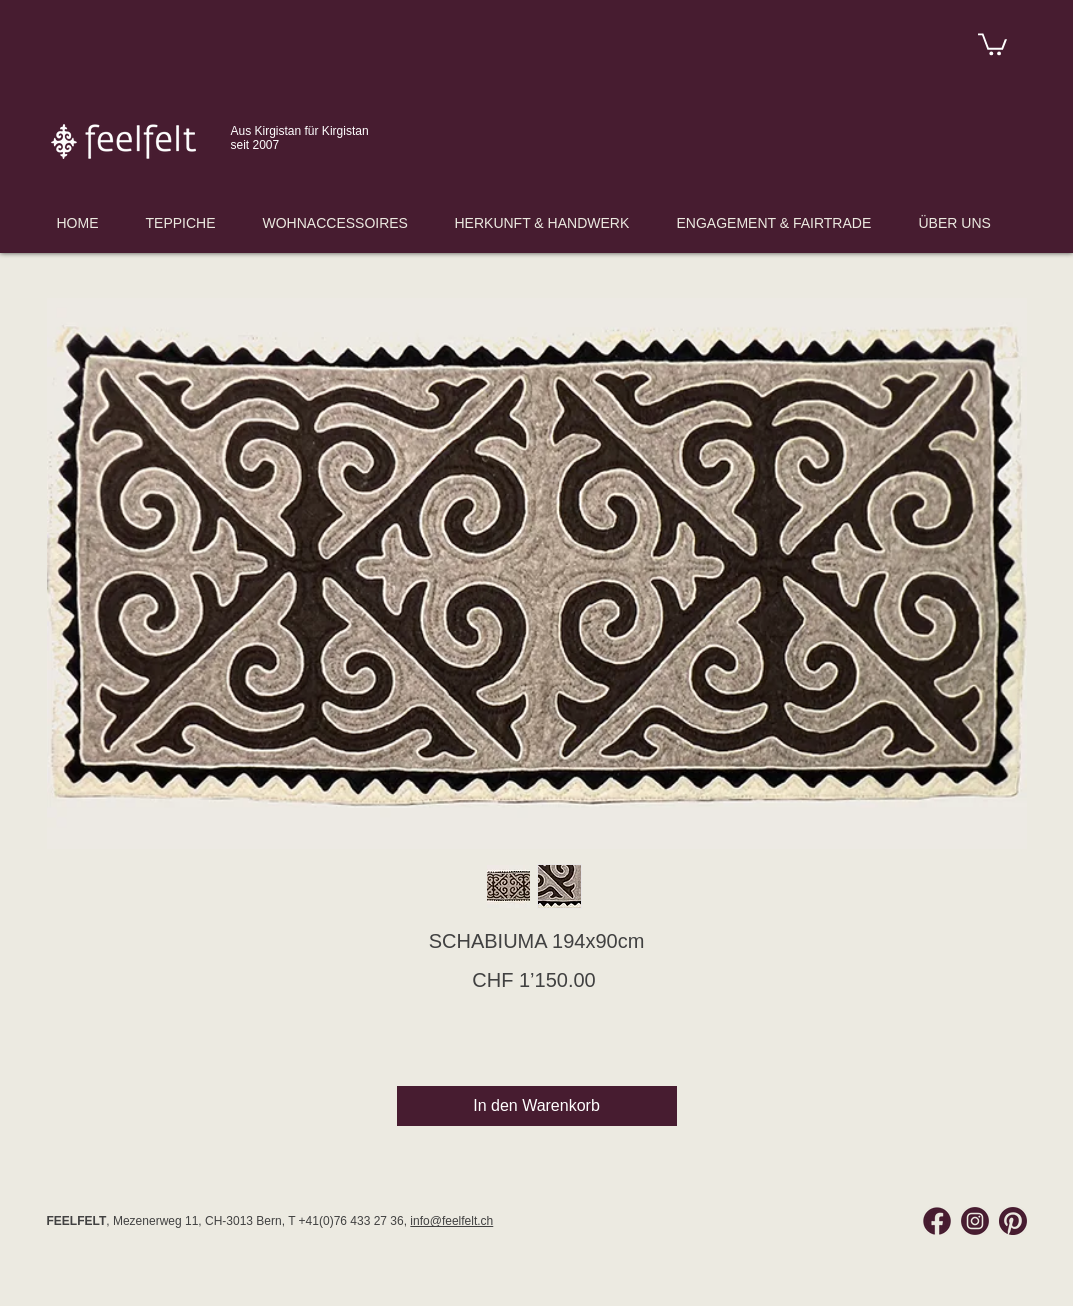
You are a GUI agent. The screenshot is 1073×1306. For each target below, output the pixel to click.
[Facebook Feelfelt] (937, 1221)
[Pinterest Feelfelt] (1013, 1221)
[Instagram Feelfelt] (975, 1221)
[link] (992, 43)
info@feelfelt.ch (451, 1221)
